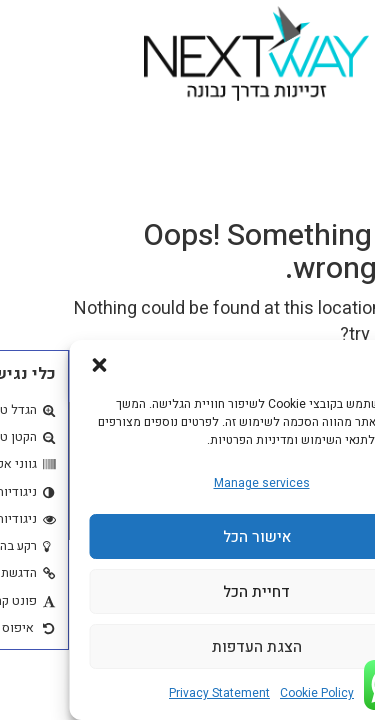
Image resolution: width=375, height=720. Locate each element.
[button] (30, 365)
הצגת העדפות (188, 647)
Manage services (193, 483)
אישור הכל (188, 537)
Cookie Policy (248, 693)
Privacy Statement (150, 693)
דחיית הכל (187, 592)
